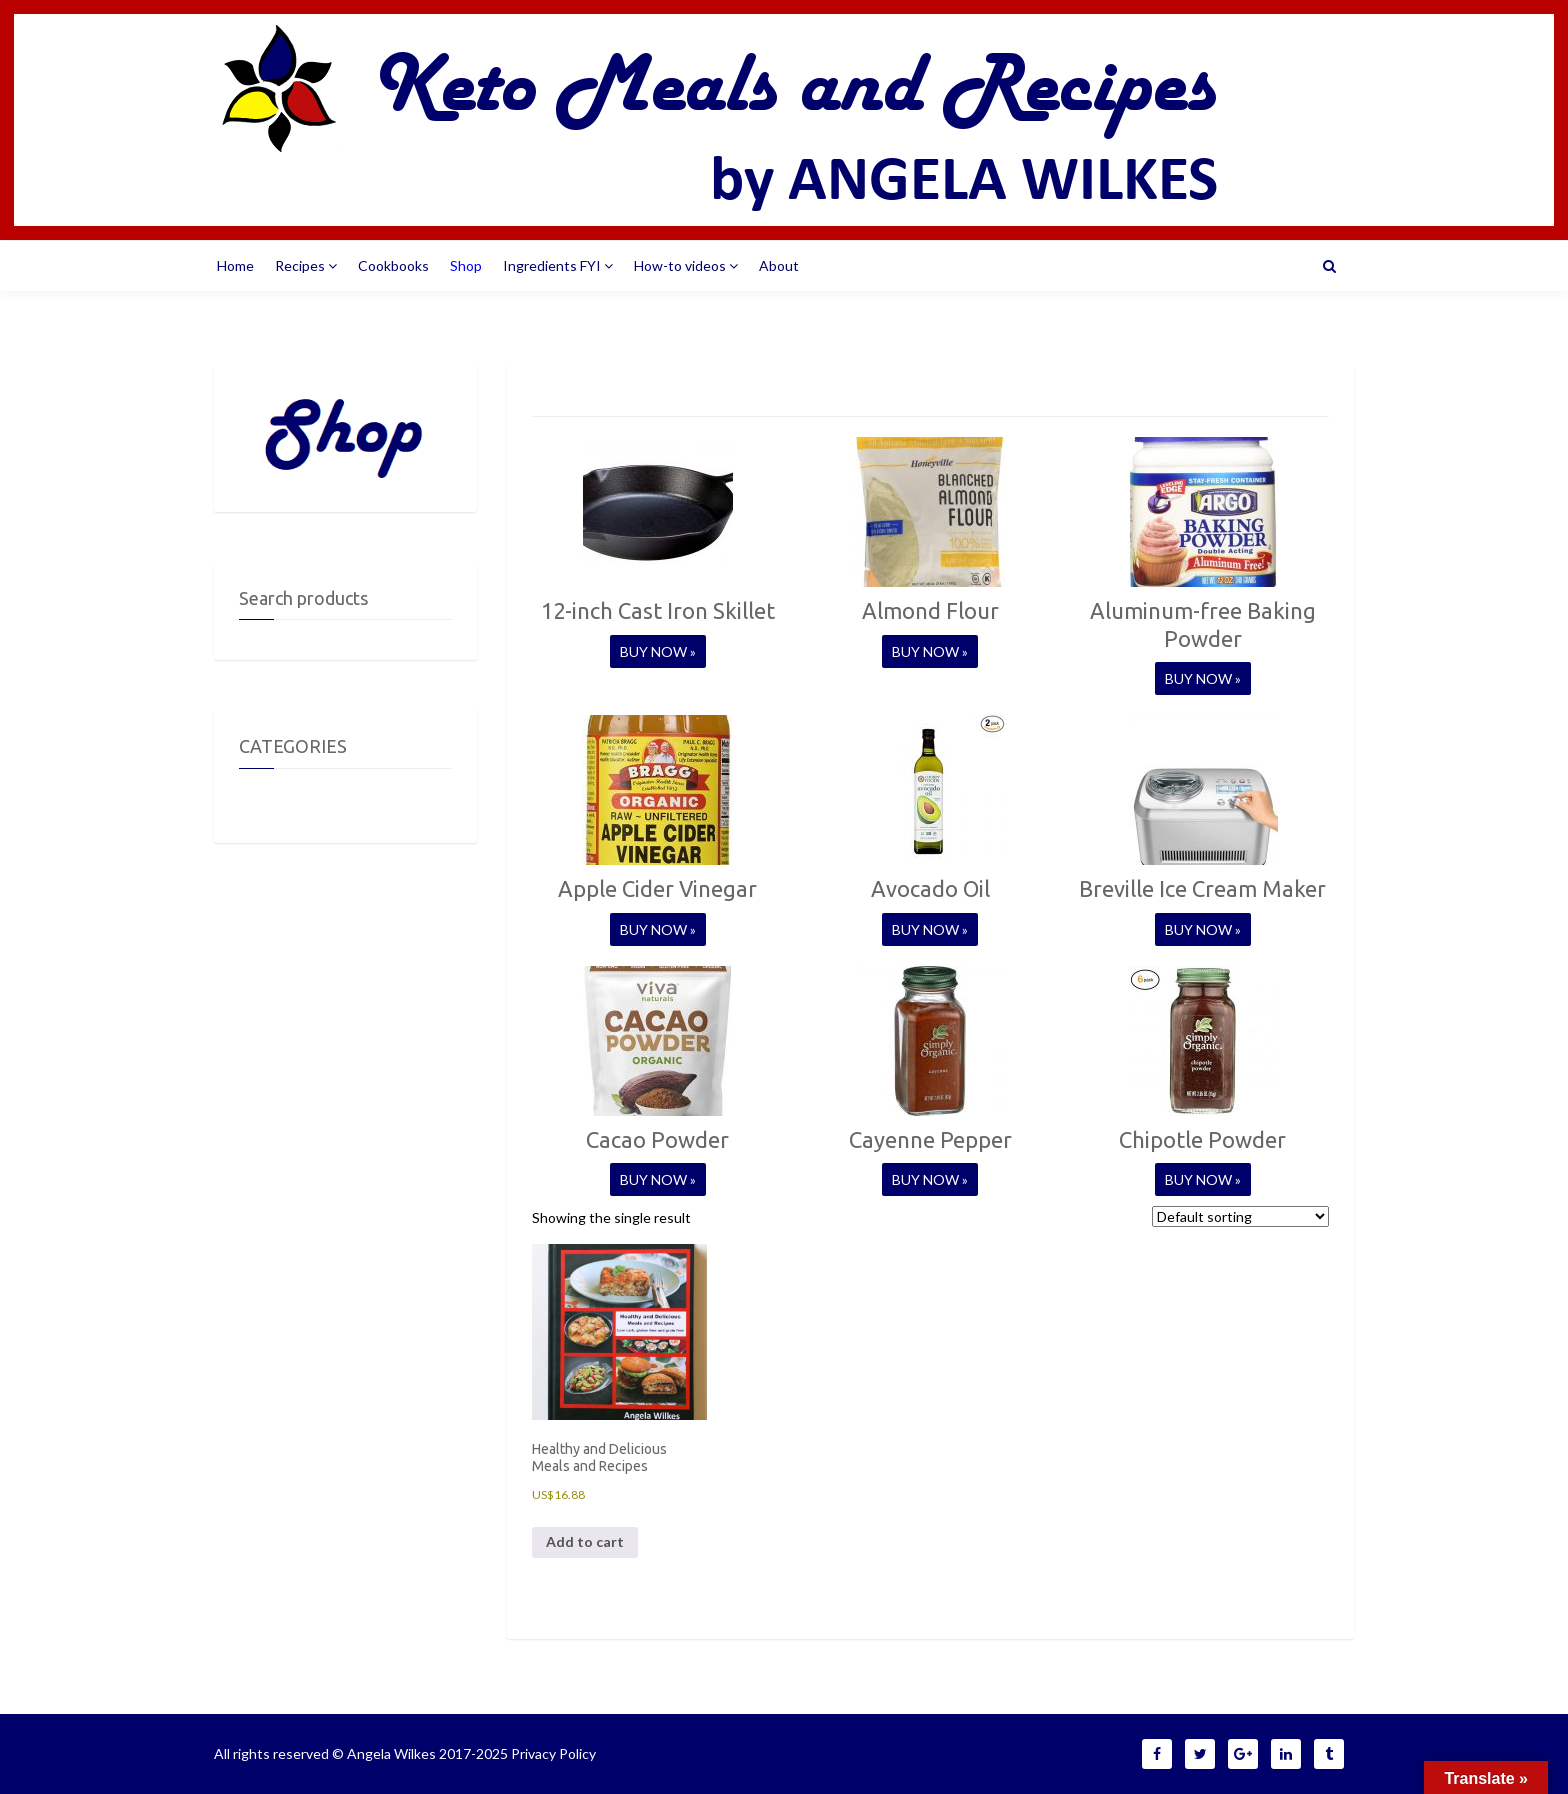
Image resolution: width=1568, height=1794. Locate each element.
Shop (466, 265)
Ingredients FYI (558, 265)
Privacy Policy (553, 1753)
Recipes (306, 265)
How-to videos (686, 265)
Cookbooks (393, 265)
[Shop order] (1240, 1216)
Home (235, 265)
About (779, 265)
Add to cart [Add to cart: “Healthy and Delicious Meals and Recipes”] (585, 1541)
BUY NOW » (658, 651)
